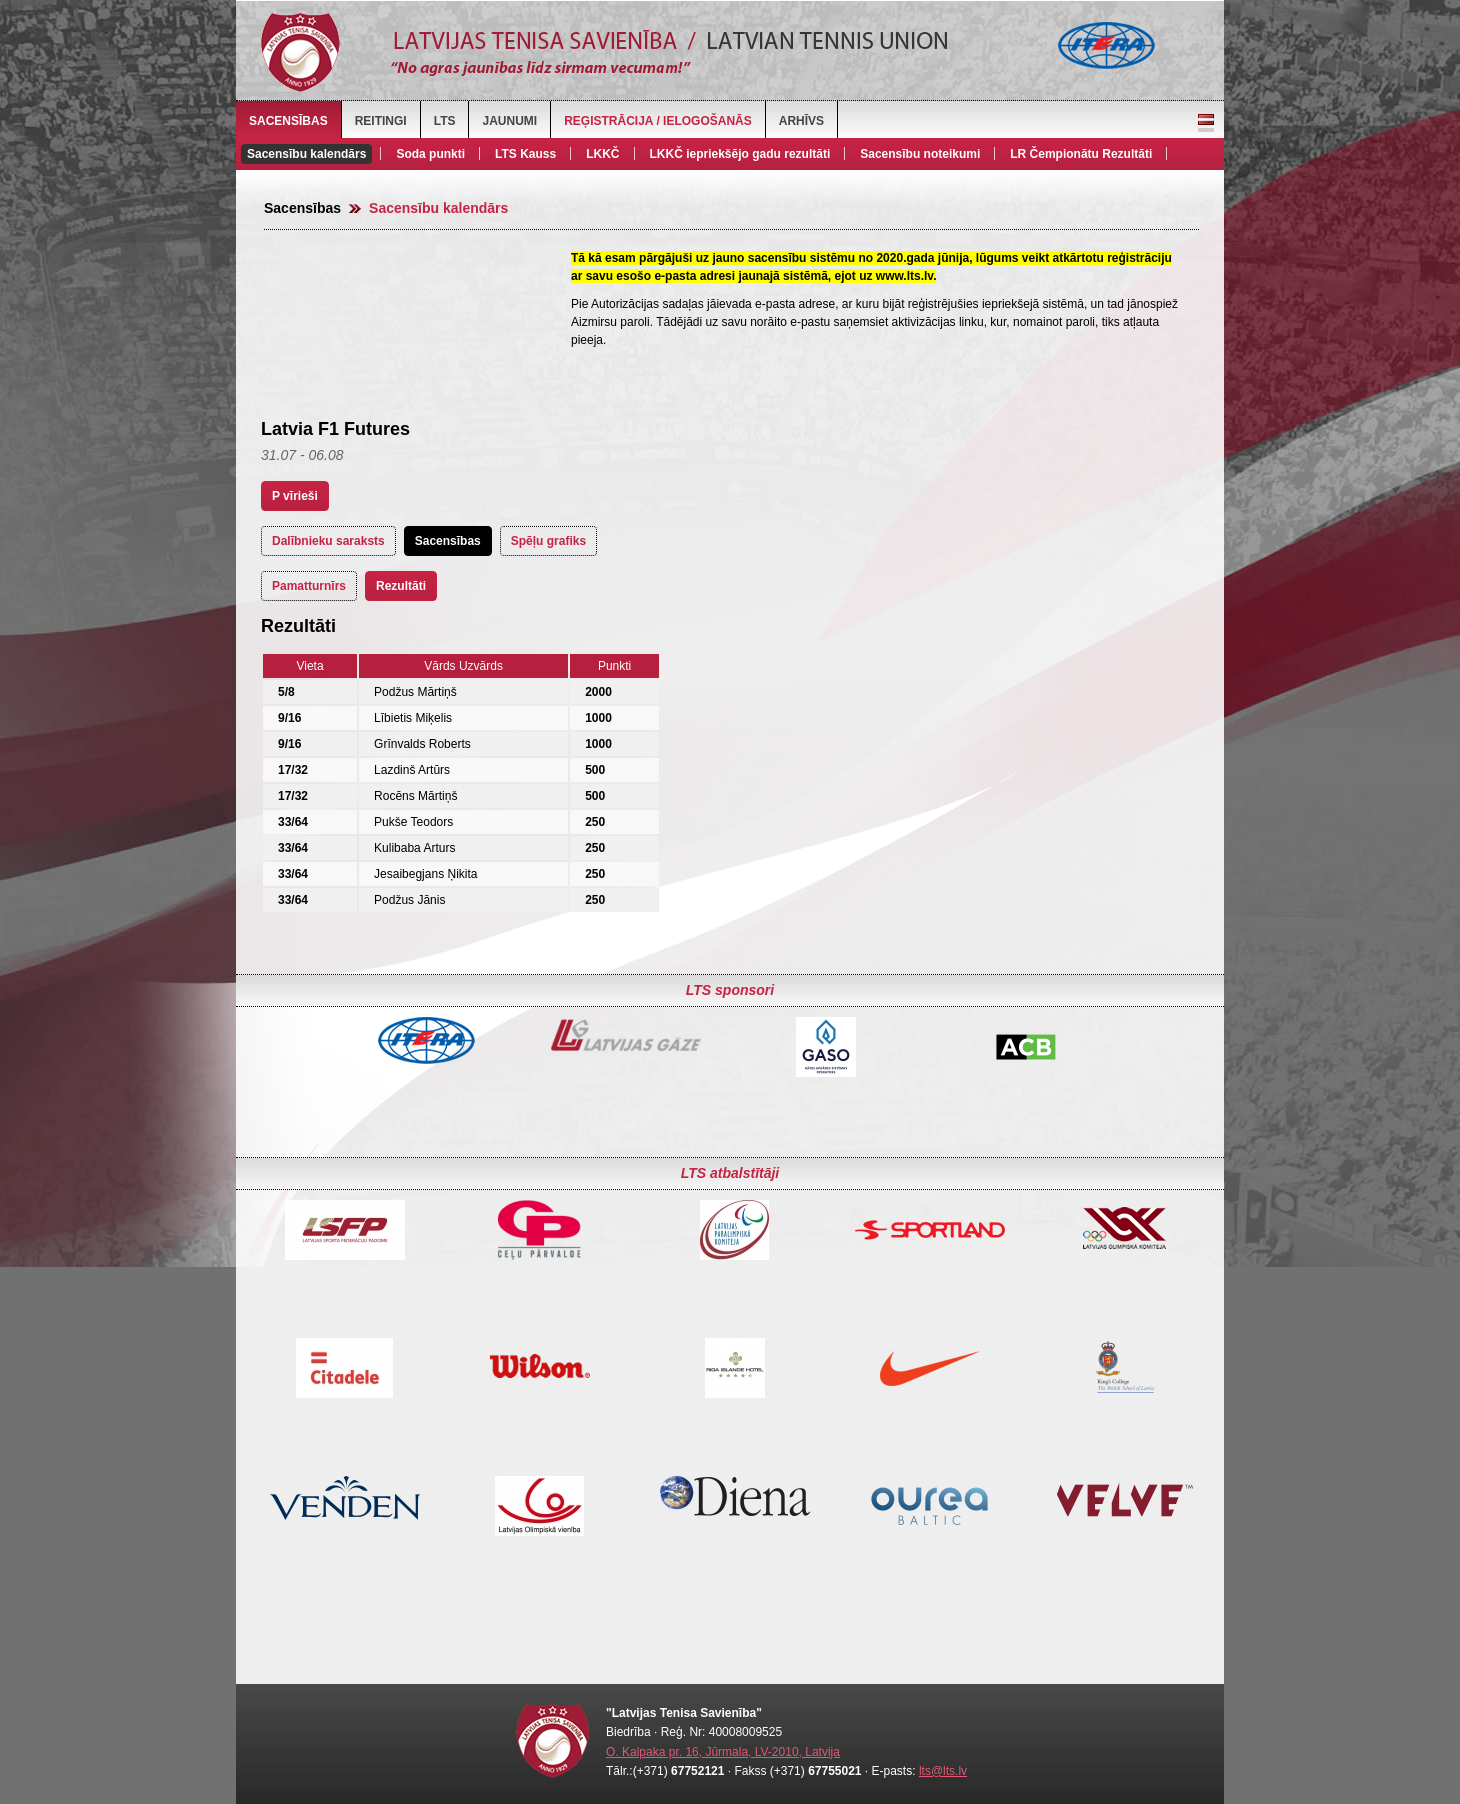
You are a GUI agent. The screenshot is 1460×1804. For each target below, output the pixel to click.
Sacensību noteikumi (920, 154)
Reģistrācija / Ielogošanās (658, 121)
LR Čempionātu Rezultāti (1081, 154)
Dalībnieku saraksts (328, 541)
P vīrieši (295, 496)
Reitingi (381, 121)
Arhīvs (801, 121)
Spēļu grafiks (548, 541)
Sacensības (288, 121)
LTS (445, 121)
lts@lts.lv (943, 1771)
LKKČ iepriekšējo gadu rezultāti (740, 154)
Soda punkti (430, 154)
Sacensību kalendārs (306, 154)
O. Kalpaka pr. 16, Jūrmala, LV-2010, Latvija (723, 1752)
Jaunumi (509, 121)
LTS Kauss (525, 154)
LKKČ (602, 154)
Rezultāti (401, 586)
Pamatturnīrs (309, 586)
